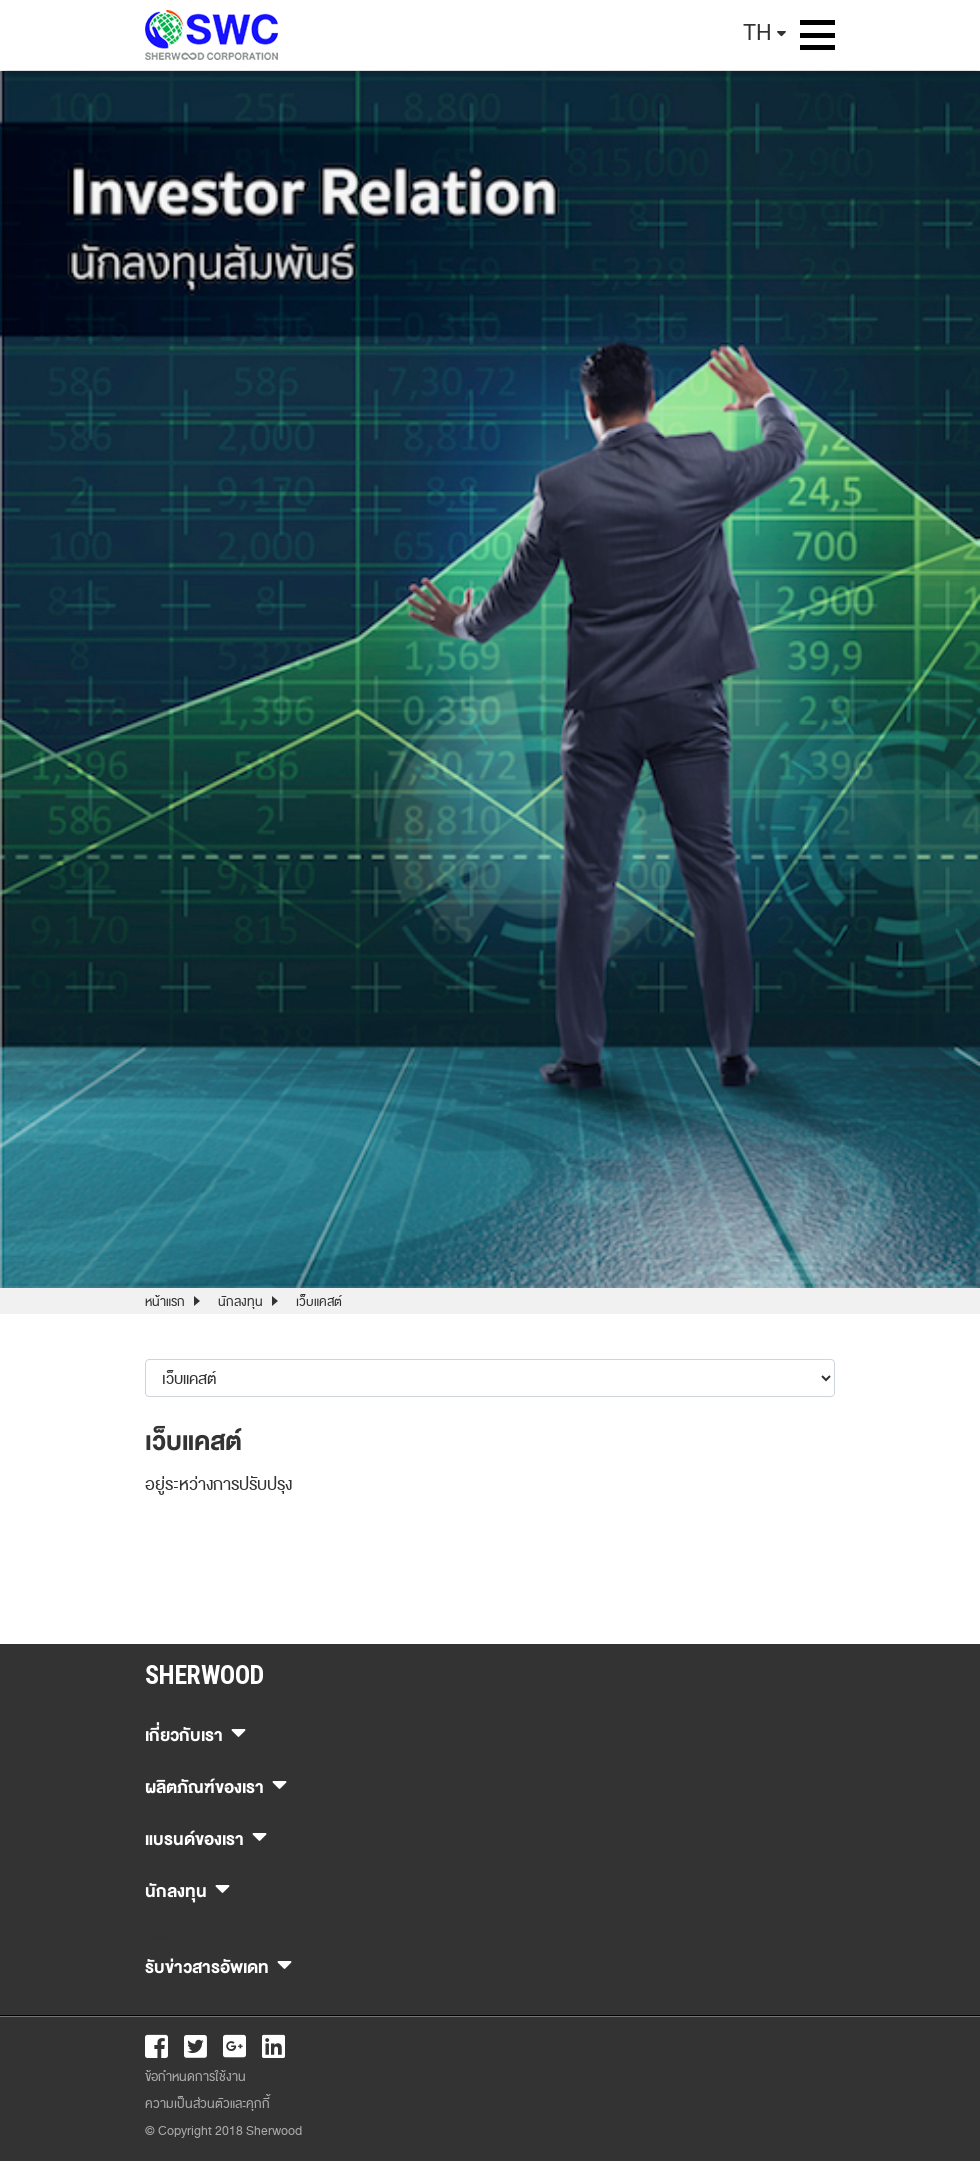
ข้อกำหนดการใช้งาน (195, 2077)
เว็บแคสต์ (319, 1302)
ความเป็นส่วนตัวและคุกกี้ (207, 2104)
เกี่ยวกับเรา (195, 1732)
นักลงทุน (240, 1302)
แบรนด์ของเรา (206, 1836)
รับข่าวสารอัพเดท (218, 1964)
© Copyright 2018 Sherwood (223, 2131)
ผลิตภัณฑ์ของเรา (216, 1784)
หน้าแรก (165, 1302)
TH (757, 32)
